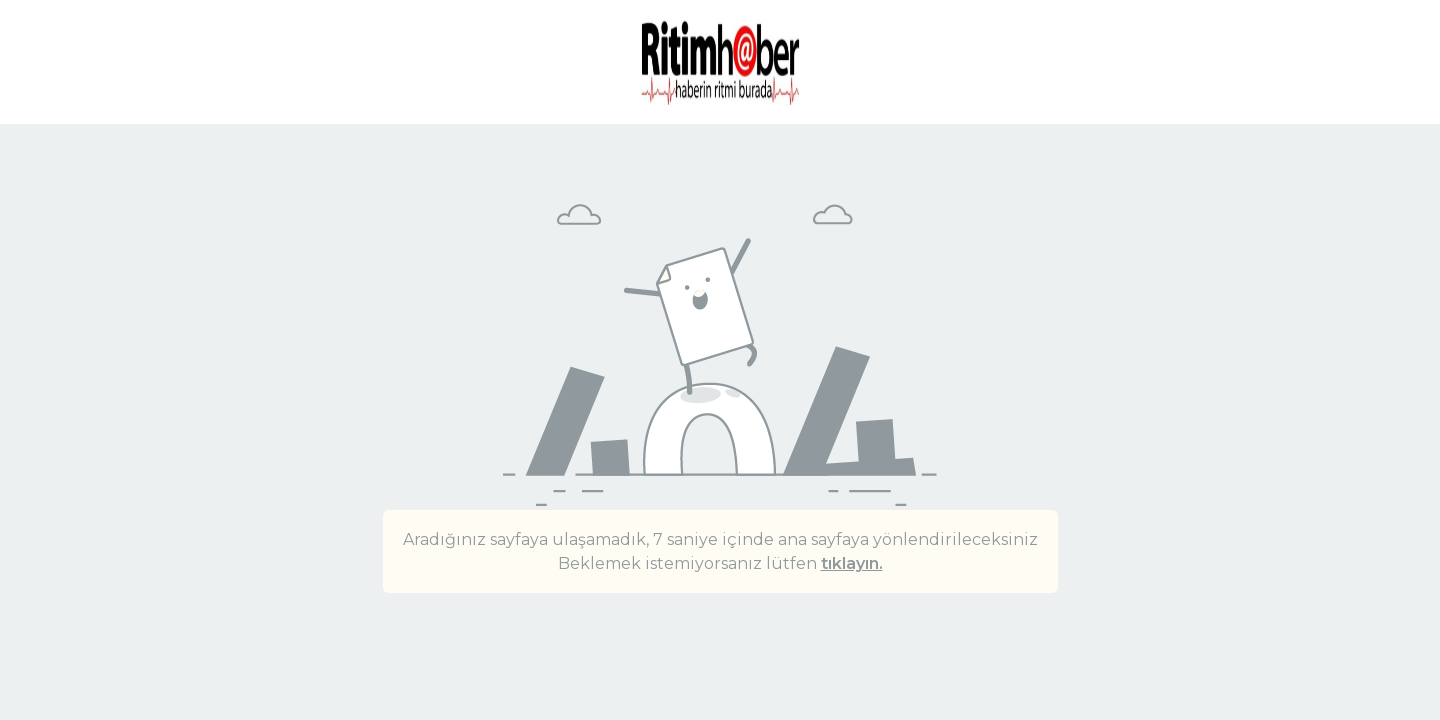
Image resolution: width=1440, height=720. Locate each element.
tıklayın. (852, 563)
